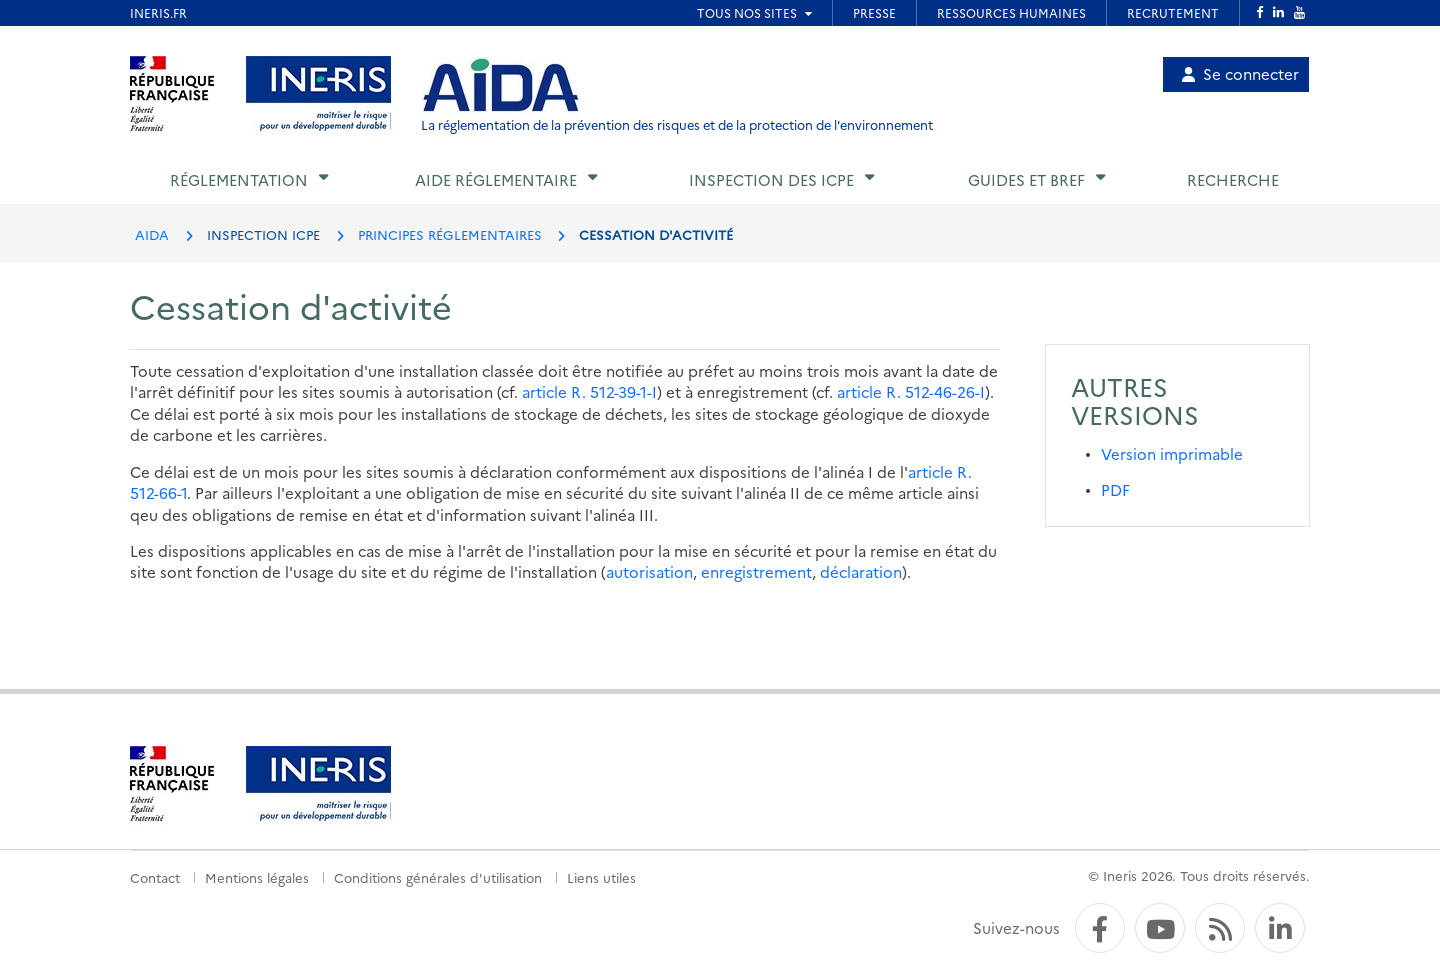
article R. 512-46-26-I (911, 391)
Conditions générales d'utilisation (438, 877)
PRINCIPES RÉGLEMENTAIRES (450, 234)
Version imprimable (1172, 453)
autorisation (649, 571)
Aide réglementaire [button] (496, 179)
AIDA (152, 234)
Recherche (1233, 179)
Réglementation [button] (239, 179)
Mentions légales (257, 877)
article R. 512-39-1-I (589, 391)
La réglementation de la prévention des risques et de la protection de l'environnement (677, 124)
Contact (155, 877)
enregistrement (756, 571)
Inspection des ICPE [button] (771, 179)
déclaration (861, 571)
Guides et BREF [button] (1026, 179)
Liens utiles (601, 877)
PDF (1115, 489)
